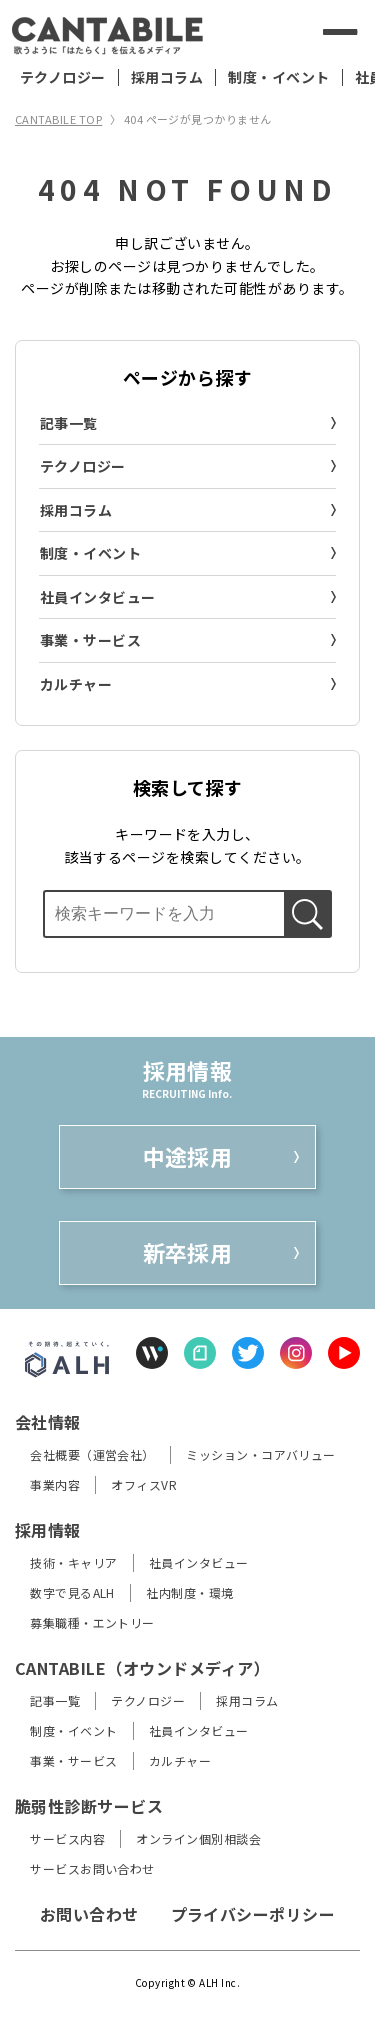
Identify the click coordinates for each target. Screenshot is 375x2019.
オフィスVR (144, 1484)
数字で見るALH (72, 1592)
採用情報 (48, 1530)
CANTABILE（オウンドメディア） (142, 1668)
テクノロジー (63, 77)
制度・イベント (278, 77)
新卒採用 (188, 1252)
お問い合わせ (89, 1914)
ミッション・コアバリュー (261, 1454)
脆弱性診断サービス (89, 1806)
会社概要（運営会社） (92, 1454)
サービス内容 (67, 1838)
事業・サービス (90, 640)
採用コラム (167, 77)
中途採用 (188, 1156)
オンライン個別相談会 (198, 1838)
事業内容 (55, 1484)
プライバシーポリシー (253, 1914)
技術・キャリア (73, 1562)
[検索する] (283, 32)
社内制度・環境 (189, 1592)
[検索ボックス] (163, 914)
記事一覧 (69, 423)
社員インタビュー (98, 597)
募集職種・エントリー (92, 1622)
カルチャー (76, 684)
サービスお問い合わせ (92, 1868)
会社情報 (48, 1422)
